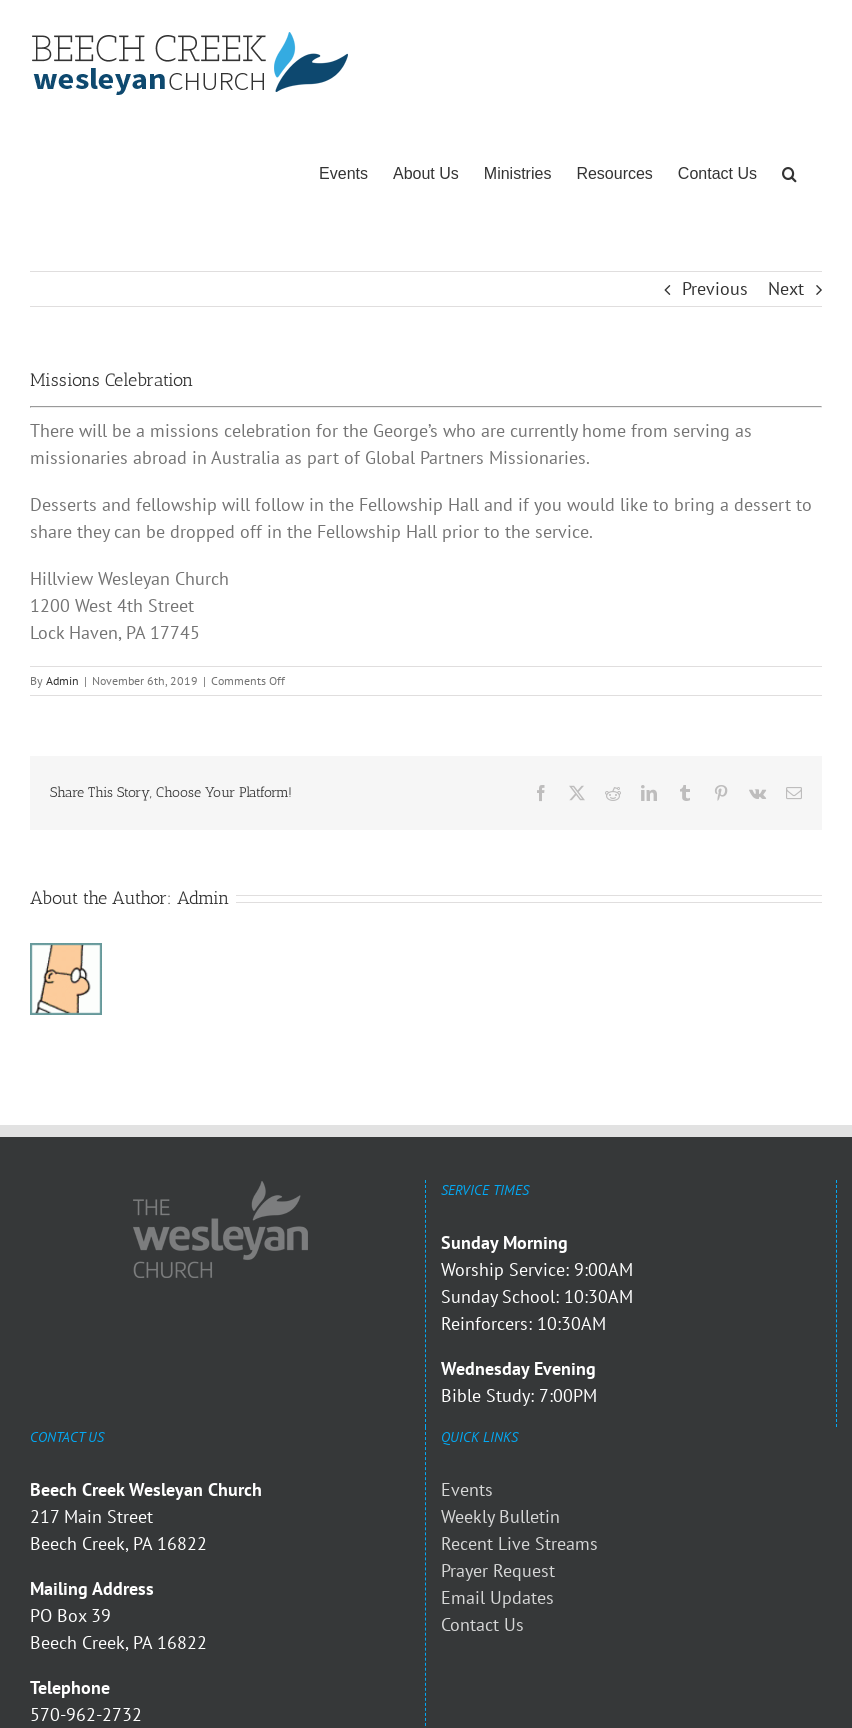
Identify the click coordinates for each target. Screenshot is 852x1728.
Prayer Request (498, 1570)
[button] (789, 174)
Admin (62, 680)
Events (467, 1489)
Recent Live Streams (519, 1543)
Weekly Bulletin (500, 1516)
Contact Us (482, 1624)
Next (786, 288)
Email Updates (497, 1597)
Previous (715, 288)
